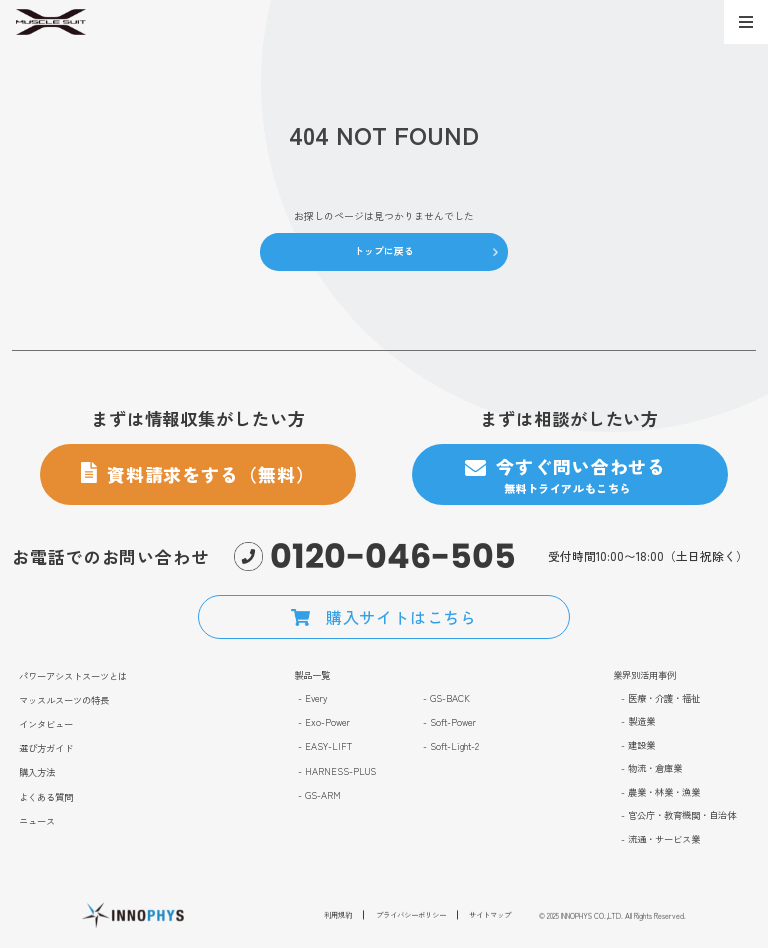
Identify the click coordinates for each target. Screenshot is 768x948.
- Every (312, 698)
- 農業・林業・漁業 (660, 792)
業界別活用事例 (644, 675)
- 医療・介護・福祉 (660, 698)
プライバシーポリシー (411, 919)
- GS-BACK (446, 698)
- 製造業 (638, 721)
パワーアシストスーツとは (73, 676)
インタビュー (46, 724)
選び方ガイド (46, 748)
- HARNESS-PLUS (337, 771)
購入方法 (37, 772)
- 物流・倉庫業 (651, 768)
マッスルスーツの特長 (64, 700)
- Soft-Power (449, 722)
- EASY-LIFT (325, 746)
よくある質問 (46, 797)
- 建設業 (638, 745)
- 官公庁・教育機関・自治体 (678, 815)
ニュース (37, 821)
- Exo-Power (324, 722)
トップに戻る (384, 251)
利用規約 (338, 919)
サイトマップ (490, 919)
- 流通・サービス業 (660, 839)
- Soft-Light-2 (451, 746)
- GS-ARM (319, 795)
